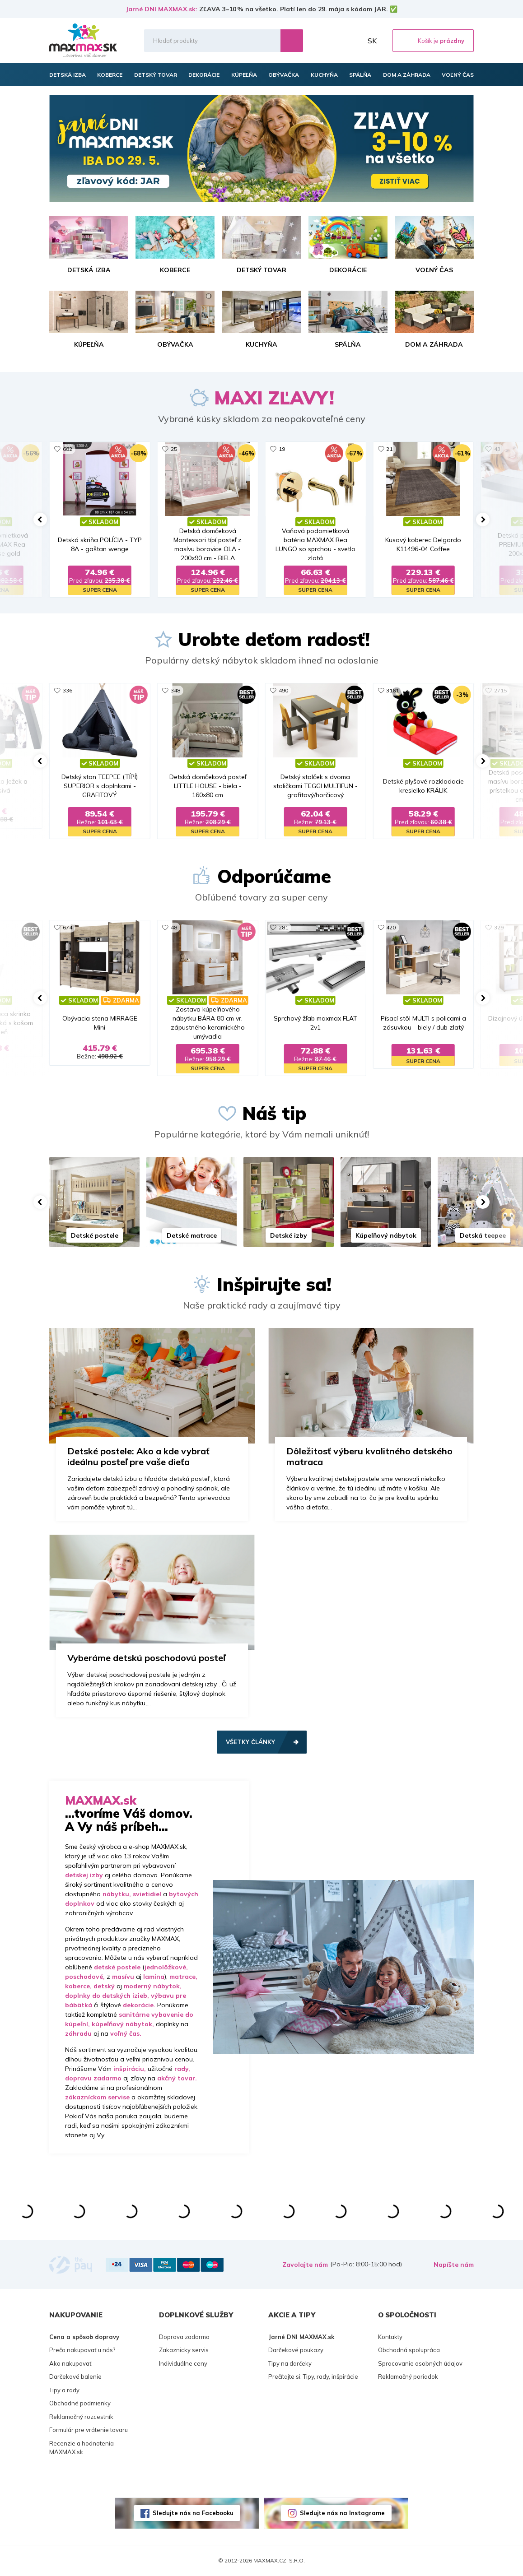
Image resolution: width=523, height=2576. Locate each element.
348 (175, 690)
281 (283, 927)
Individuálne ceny (183, 2363)
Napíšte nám (454, 2264)
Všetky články (250, 1741)
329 (499, 927)
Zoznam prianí (333, 40)
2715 (500, 690)
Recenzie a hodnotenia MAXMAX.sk (81, 2448)
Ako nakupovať (70, 2363)
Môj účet (353, 40)
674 (67, 927)
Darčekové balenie (75, 2376)
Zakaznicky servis (184, 2349)
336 (67, 690)
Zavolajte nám (305, 2264)
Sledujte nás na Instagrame (342, 2512)
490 (283, 690)
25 (174, 449)
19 (282, 449)
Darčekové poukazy (295, 2349)
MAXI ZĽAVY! (274, 397)
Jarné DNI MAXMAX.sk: (161, 9)
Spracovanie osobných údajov (420, 2363)
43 (497, 449)
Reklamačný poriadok (408, 2376)
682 (67, 449)
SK (372, 40)
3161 (392, 690)
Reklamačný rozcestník (81, 2416)
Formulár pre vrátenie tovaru (88, 2429)
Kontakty (390, 2336)
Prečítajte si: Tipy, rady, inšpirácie (313, 2376)
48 (174, 927)
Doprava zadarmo (184, 2336)
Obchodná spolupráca (409, 2349)
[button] (40, 519)
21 (389, 449)
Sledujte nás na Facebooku (193, 2512)
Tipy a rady (64, 2390)
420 (391, 927)
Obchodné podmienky (80, 2403)
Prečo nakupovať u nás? (82, 2349)
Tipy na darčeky (290, 2363)
